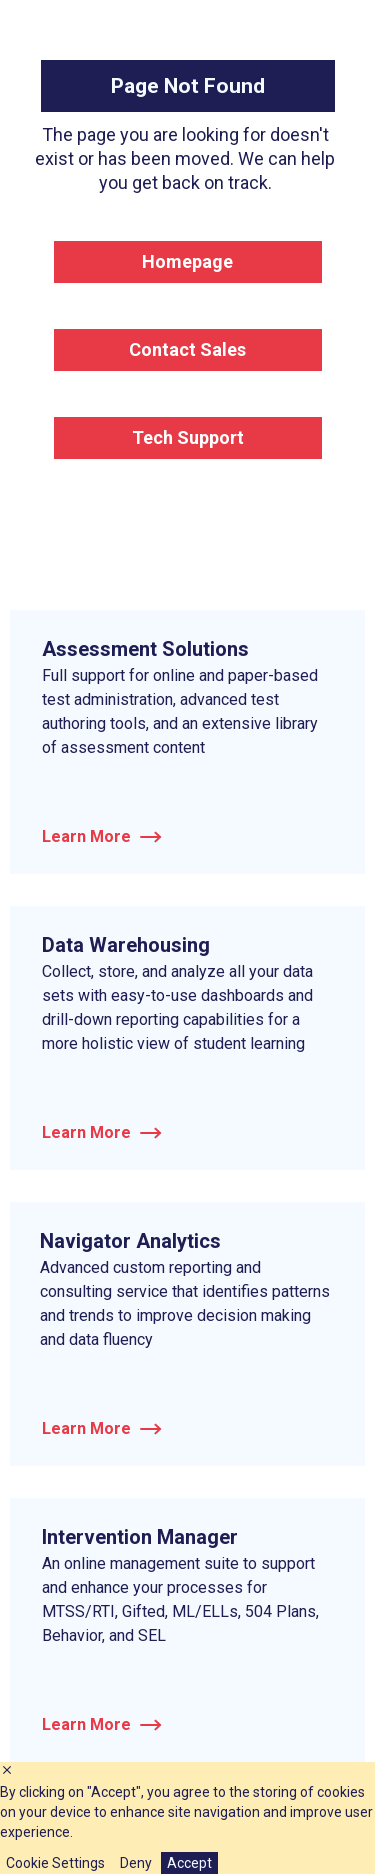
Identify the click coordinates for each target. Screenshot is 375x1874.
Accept (189, 1863)
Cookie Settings (55, 1863)
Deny (136, 1863)
